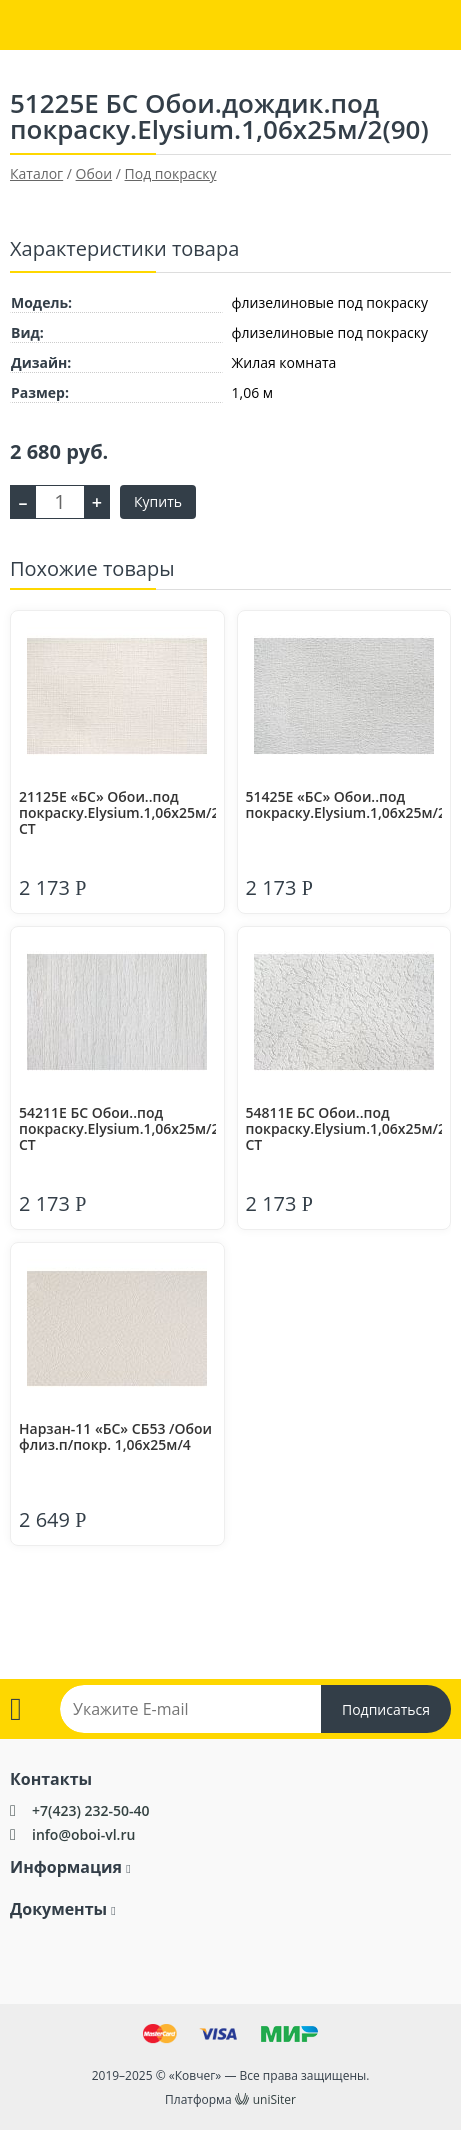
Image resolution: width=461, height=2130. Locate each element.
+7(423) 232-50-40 (91, 1810)
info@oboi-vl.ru (83, 1834)
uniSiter (274, 2099)
